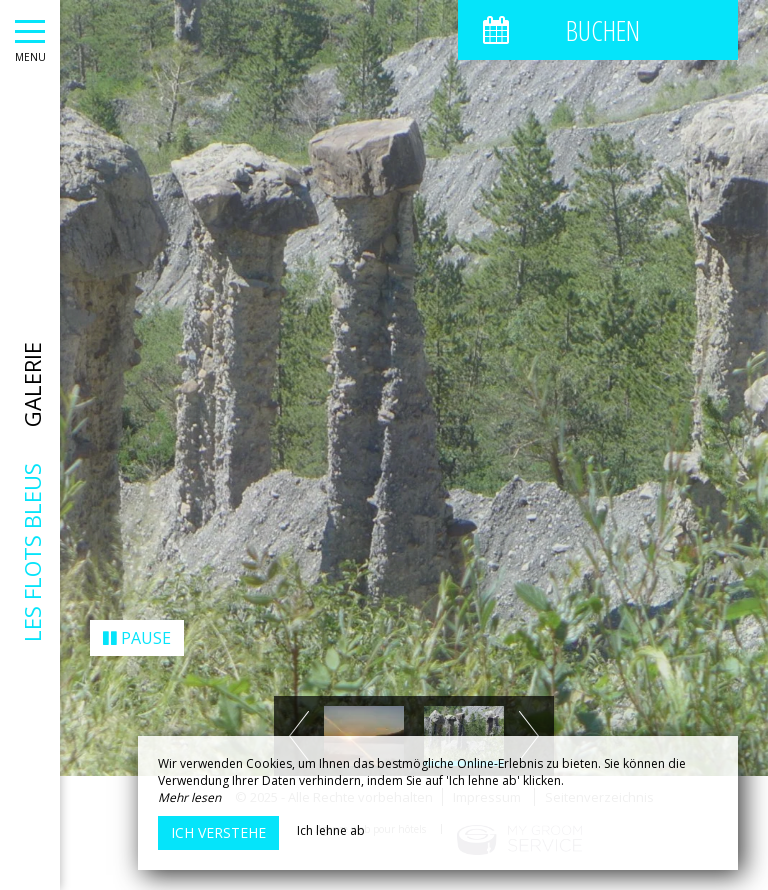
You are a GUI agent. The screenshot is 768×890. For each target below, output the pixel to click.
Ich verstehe (218, 832)
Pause (137, 629)
